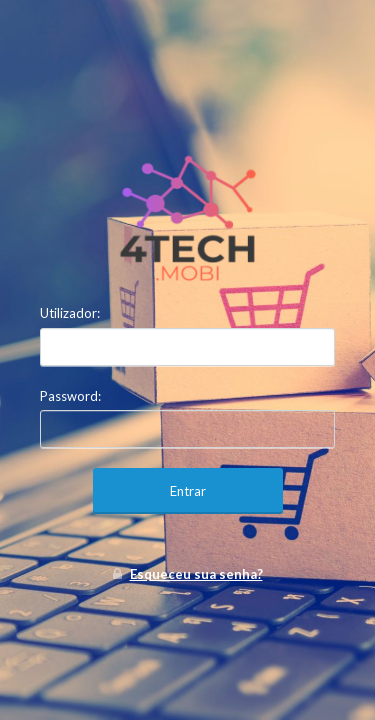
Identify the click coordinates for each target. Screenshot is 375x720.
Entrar (188, 491)
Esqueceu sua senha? (196, 574)
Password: (70, 396)
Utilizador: (70, 313)
